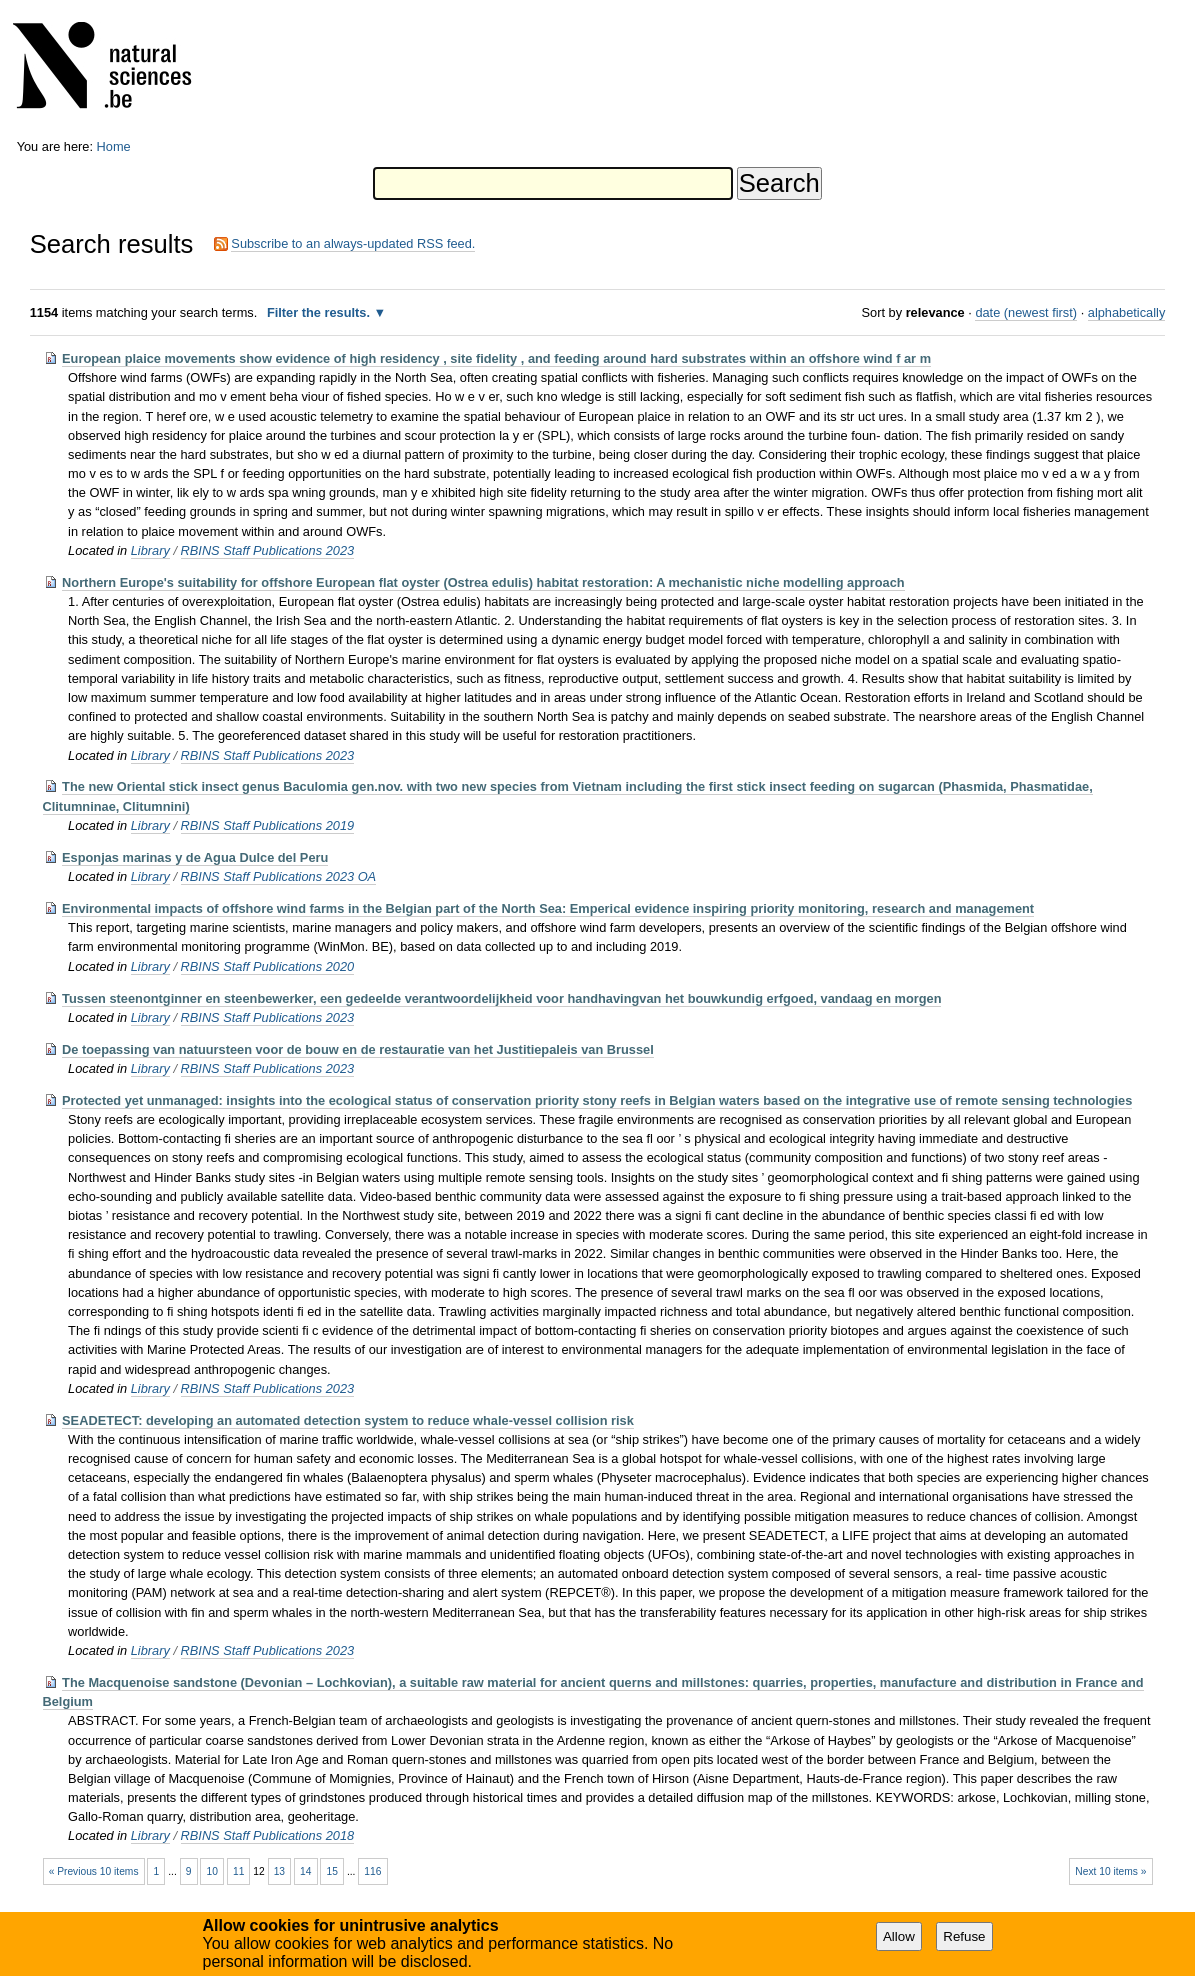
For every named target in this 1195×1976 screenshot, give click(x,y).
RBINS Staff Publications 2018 (268, 1835)
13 (279, 1871)
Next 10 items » (1110, 1871)
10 (211, 1871)
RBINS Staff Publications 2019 (268, 825)
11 (238, 1871)
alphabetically (1127, 312)
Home (114, 146)
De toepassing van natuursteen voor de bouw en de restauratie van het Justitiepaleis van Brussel (358, 1049)
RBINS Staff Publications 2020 (268, 966)
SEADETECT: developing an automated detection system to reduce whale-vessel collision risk (348, 1420)
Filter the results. (320, 312)
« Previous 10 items (94, 1871)
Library (150, 550)
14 (305, 1871)
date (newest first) (1026, 312)
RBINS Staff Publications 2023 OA (279, 876)
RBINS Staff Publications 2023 (268, 550)
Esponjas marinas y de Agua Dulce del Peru (195, 857)
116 (372, 1871)
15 (332, 1871)
